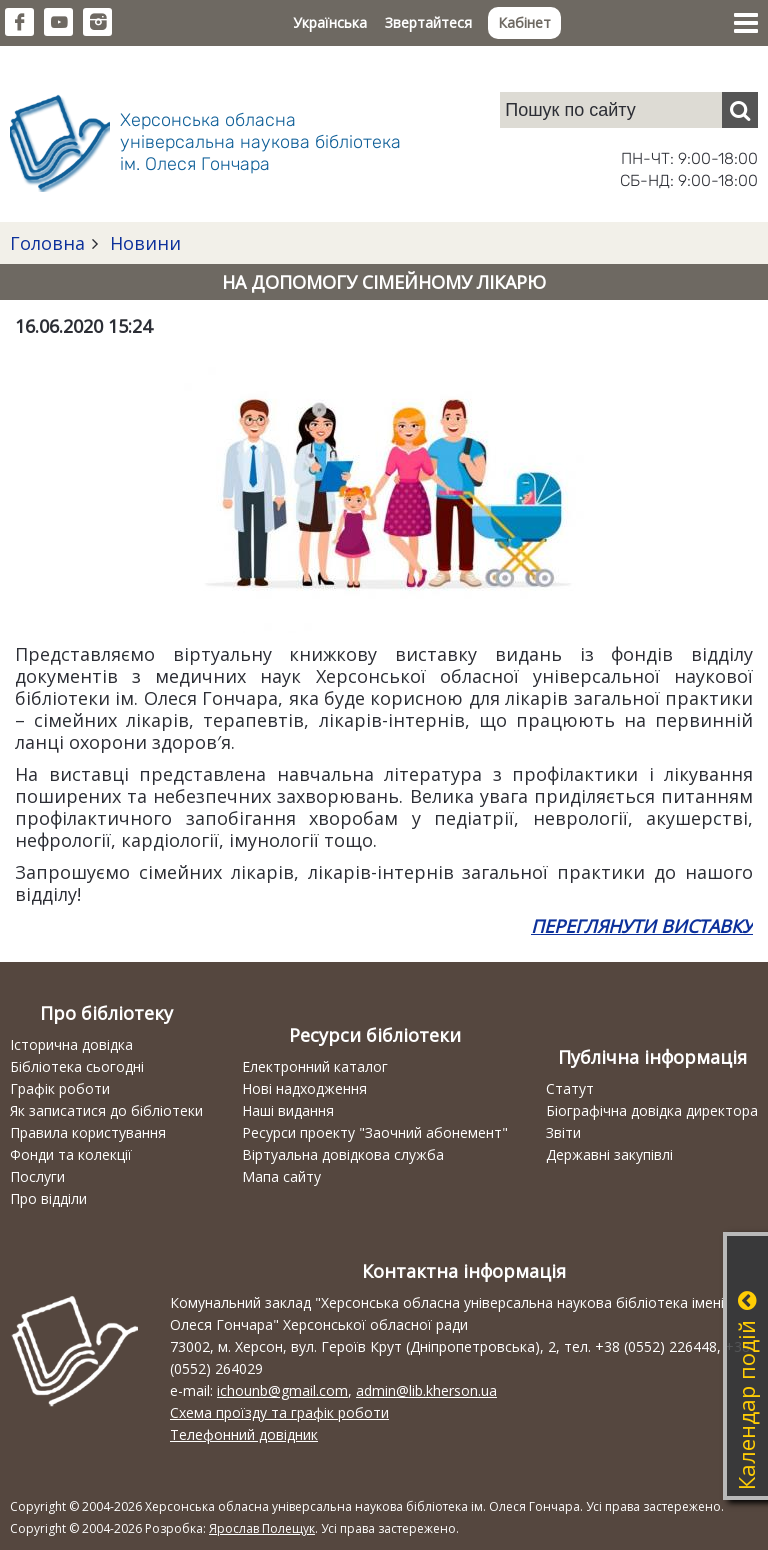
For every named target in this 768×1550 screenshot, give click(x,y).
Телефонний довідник (244, 1434)
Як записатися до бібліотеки (106, 1110)
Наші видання (288, 1110)
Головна (47, 243)
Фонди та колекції (71, 1154)
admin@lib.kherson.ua (426, 1390)
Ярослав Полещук (262, 1528)
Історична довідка (71, 1044)
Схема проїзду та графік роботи (279, 1412)
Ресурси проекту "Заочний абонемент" (375, 1132)
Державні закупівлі (609, 1154)
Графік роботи (60, 1088)
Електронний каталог (315, 1066)
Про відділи (48, 1198)
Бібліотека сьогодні (77, 1066)
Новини (143, 243)
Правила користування (88, 1132)
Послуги (37, 1176)
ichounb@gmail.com (282, 1390)
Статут (570, 1088)
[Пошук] (740, 110)
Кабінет (524, 22)
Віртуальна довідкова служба (343, 1154)
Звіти (563, 1132)
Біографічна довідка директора (652, 1110)
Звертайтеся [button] (428, 22)
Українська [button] (330, 22)
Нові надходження (304, 1088)
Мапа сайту (281, 1176)
